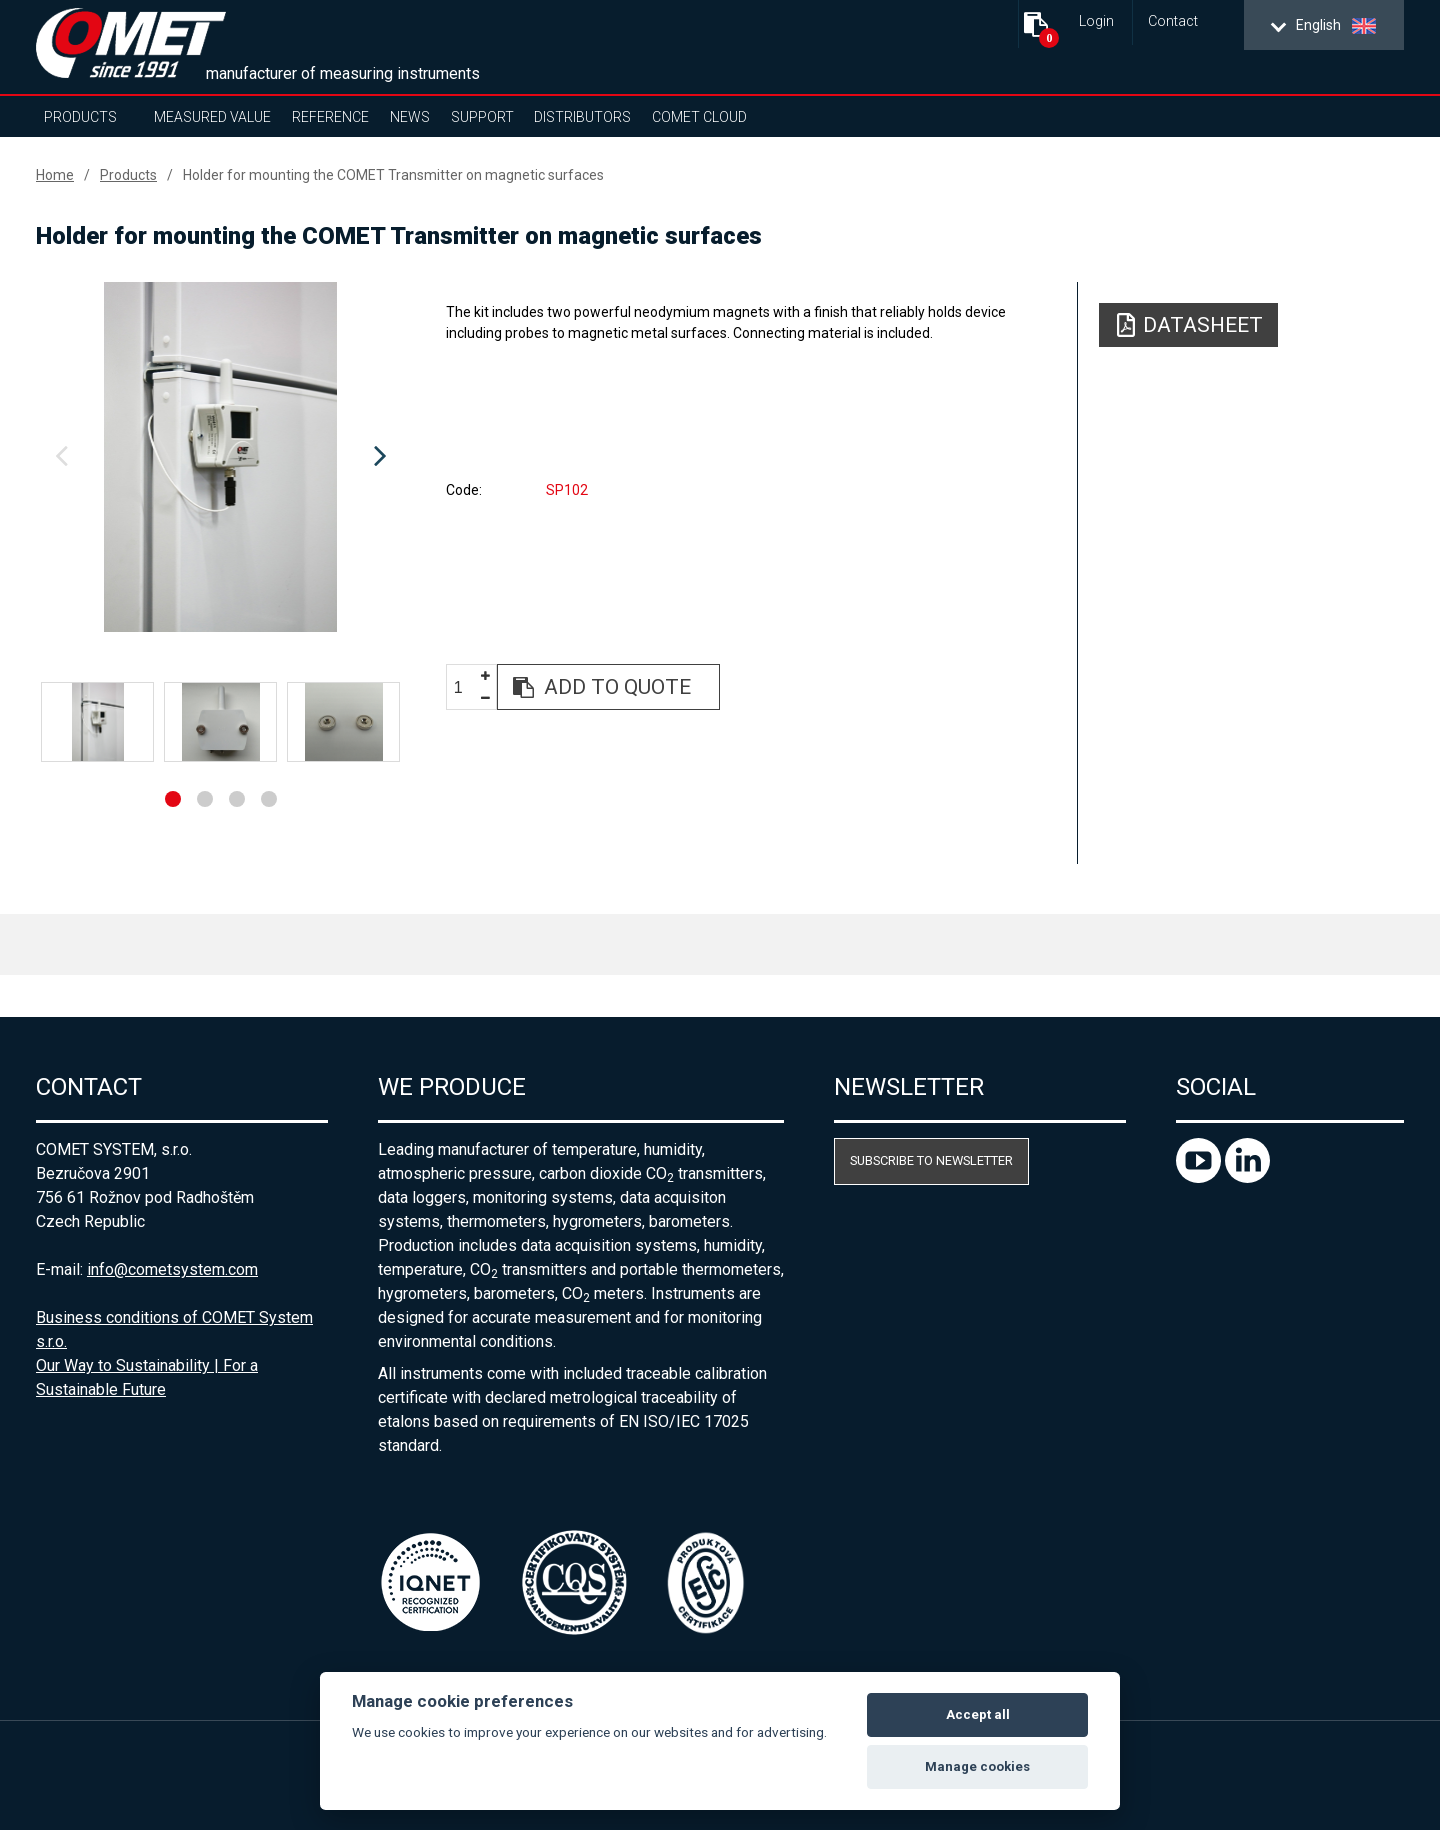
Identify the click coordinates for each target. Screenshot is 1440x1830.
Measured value (212, 117)
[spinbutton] (466, 687)
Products (80, 117)
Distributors (582, 117)
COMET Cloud (699, 117)
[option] (220, 457)
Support (482, 117)
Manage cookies (977, 1766)
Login (1096, 21)
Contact (1173, 21)
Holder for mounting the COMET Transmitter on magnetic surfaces (393, 175)
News (410, 117)
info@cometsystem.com (172, 1269)
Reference (330, 117)
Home (55, 175)
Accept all (978, 1714)
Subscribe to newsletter (931, 1160)
